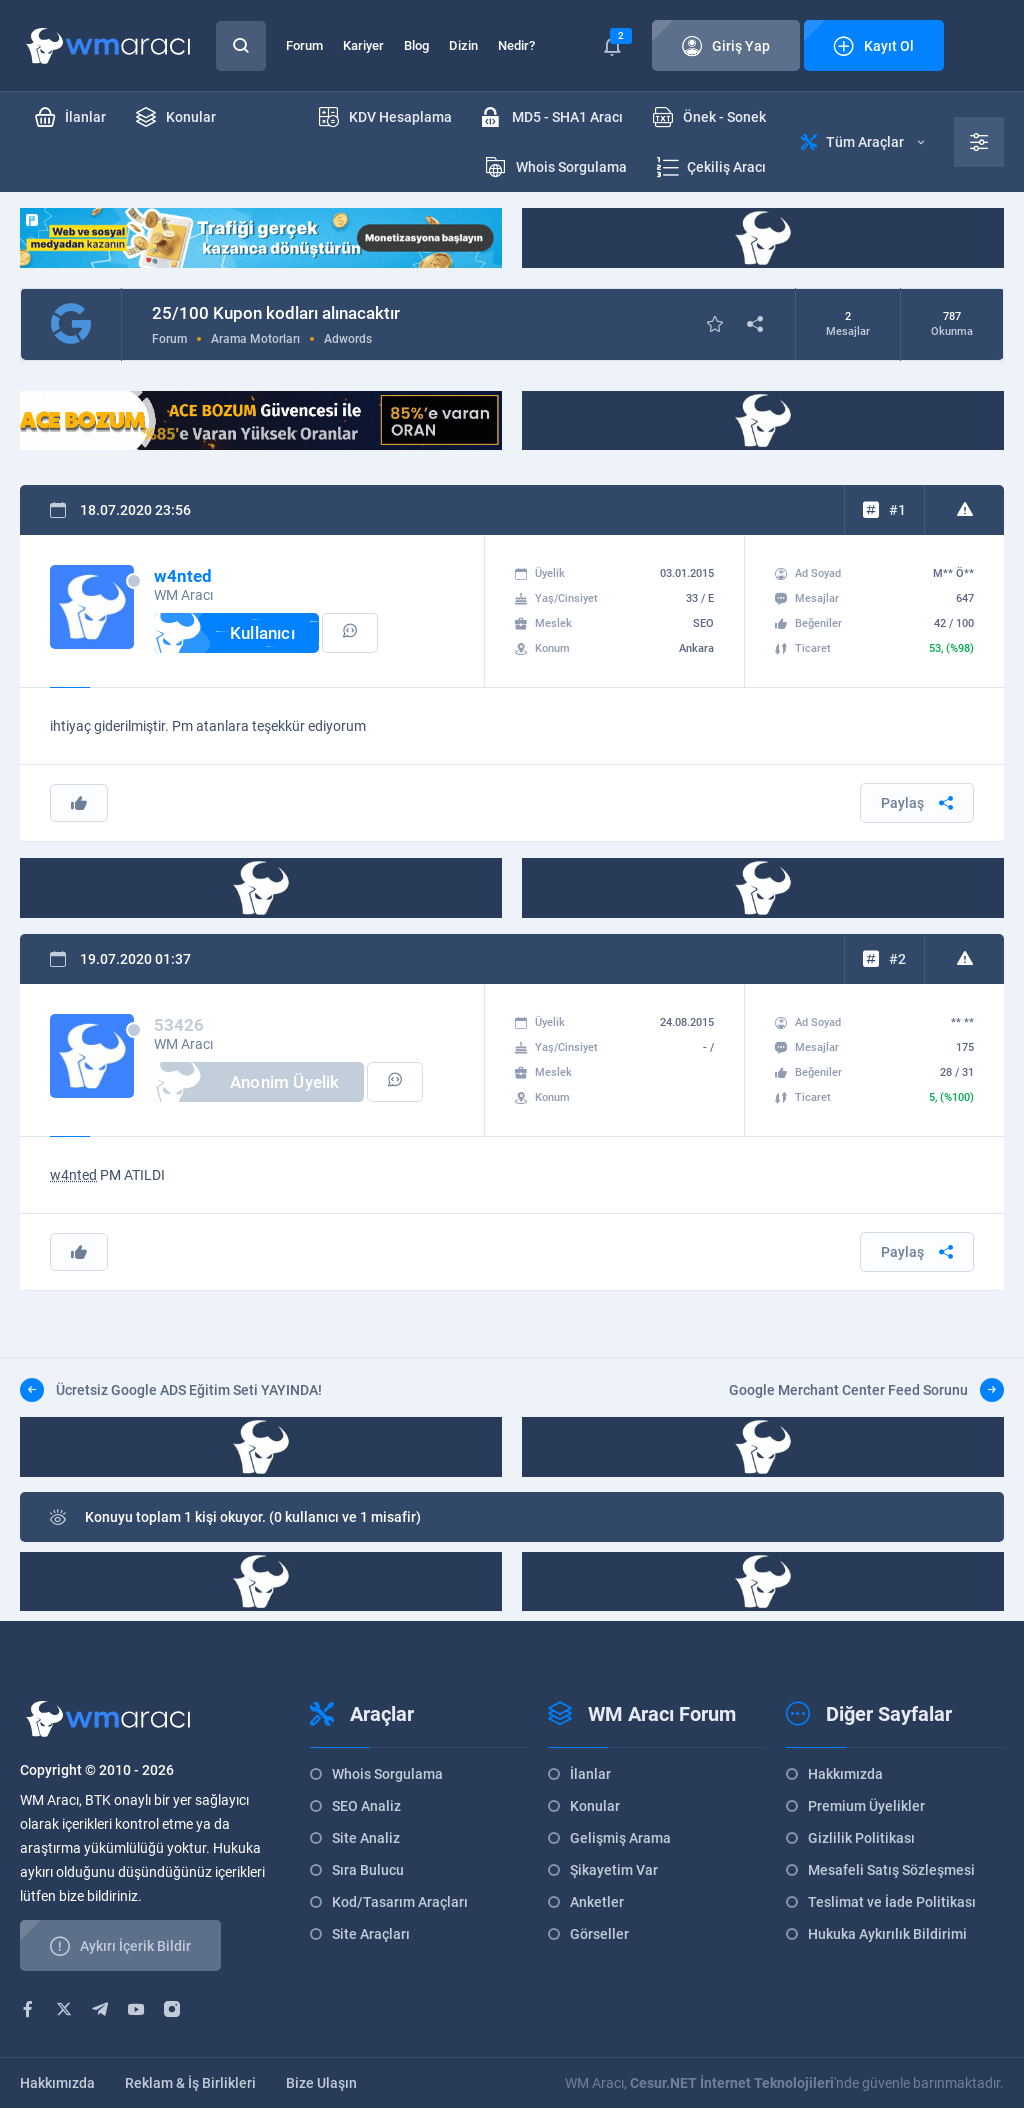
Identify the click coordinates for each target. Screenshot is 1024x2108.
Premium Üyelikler (866, 1806)
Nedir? (516, 45)
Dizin (463, 45)
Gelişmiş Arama (620, 1838)
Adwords (348, 339)
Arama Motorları (255, 339)
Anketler (597, 1902)
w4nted (73, 1175)
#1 (897, 510)
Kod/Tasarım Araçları (400, 1902)
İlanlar (590, 1774)
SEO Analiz (366, 1806)
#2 (897, 959)
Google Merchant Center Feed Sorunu (866, 1390)
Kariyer (363, 45)
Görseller (599, 1934)
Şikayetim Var (614, 1870)
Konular (595, 1806)
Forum (304, 45)
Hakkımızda (845, 1774)
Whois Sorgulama (387, 1774)
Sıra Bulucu (368, 1870)
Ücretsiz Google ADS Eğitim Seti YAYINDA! (171, 1390)
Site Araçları (371, 1934)
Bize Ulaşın (321, 2083)
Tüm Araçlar (862, 142)
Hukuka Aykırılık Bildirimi (887, 1934)
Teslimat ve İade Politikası (892, 1902)
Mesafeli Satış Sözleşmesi (891, 1870)
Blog (416, 45)
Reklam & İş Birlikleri (190, 2083)
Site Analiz (366, 1838)
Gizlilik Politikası (861, 1838)
